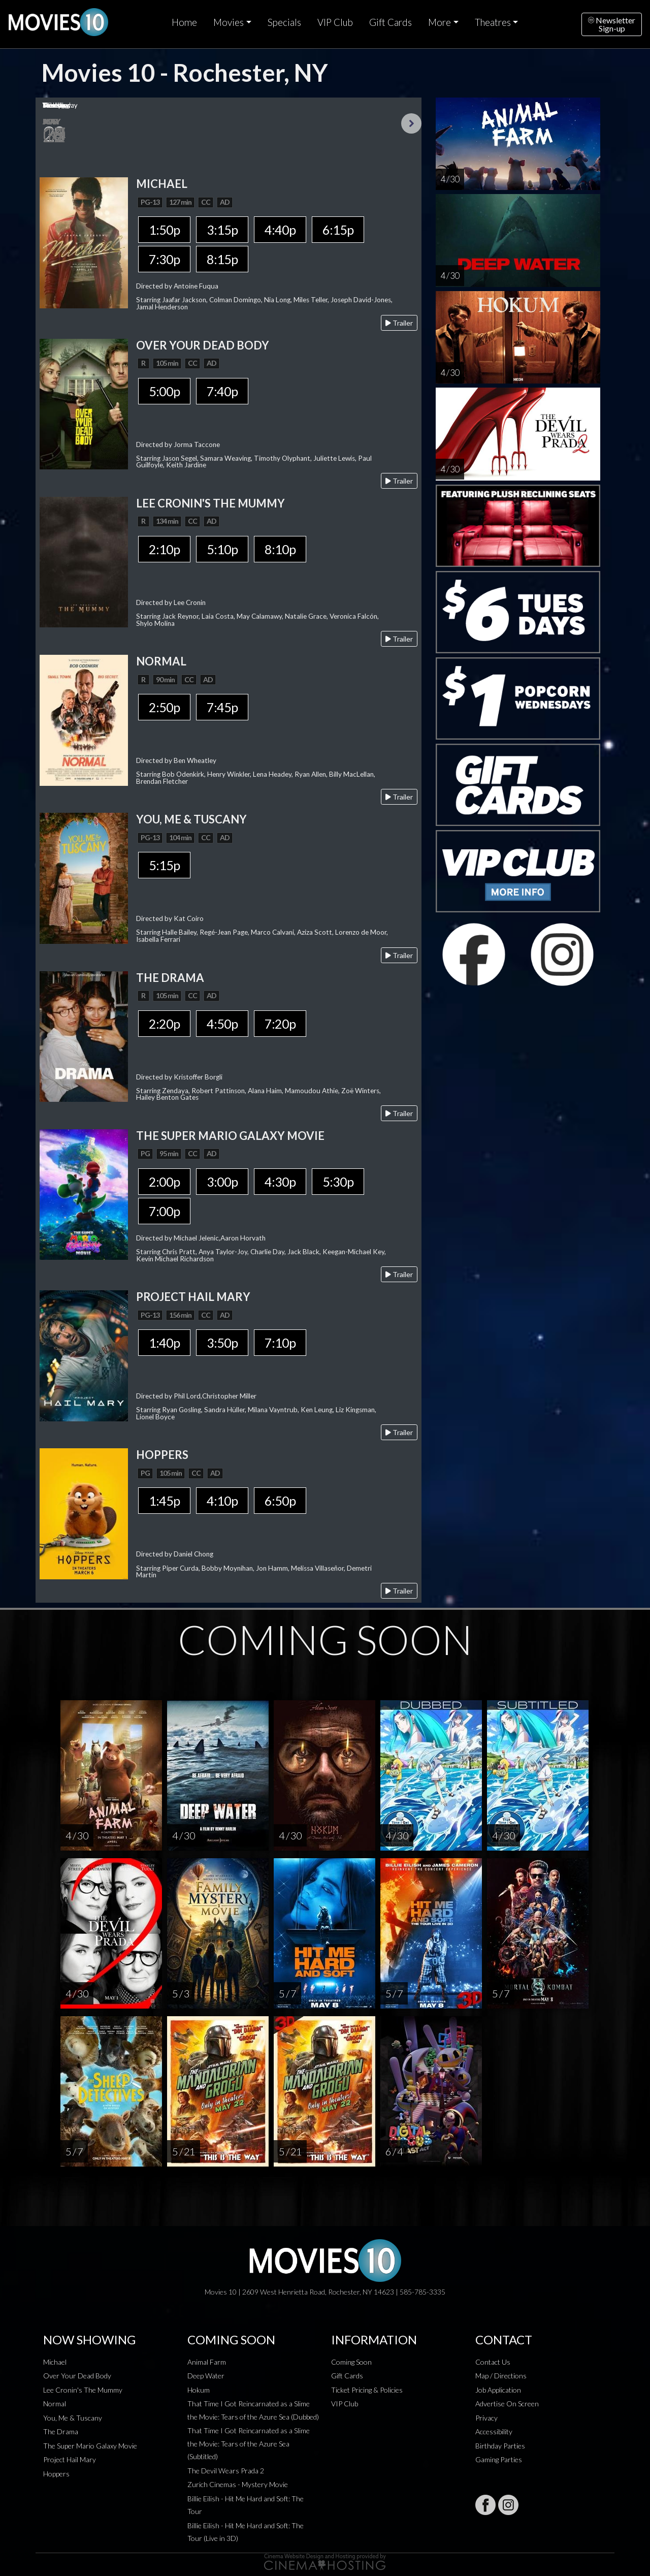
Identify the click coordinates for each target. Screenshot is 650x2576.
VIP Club (335, 22)
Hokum (198, 2390)
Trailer (399, 323)
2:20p (164, 1023)
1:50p (164, 229)
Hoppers (56, 2473)
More (439, 22)
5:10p (222, 549)
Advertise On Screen (507, 2403)
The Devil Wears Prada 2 (225, 2470)
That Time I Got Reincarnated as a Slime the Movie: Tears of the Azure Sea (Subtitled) (248, 2443)
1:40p (164, 1342)
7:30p (164, 259)
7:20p (280, 1023)
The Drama (60, 2431)
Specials (284, 22)
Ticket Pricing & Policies (367, 2390)
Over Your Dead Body (77, 2375)
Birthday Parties (500, 2445)
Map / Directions (501, 2375)
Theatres (493, 22)
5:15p (164, 865)
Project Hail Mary (69, 2459)
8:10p (280, 549)
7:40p (222, 391)
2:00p (164, 1181)
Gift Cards (390, 22)
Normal (54, 2403)
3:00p (222, 1181)
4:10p (222, 1500)
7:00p (164, 1211)
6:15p (337, 229)
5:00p (164, 391)
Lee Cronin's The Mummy (82, 2390)
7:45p (222, 707)
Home (184, 22)
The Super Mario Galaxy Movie (90, 2445)
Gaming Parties (498, 2459)
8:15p (222, 259)
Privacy (486, 2417)
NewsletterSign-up (611, 24)
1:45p (164, 1500)
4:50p (222, 1023)
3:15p (222, 229)
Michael (55, 2362)
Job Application (498, 2390)
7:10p (280, 1342)
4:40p (280, 229)
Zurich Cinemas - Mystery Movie (237, 2484)
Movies (228, 22)
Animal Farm (206, 2362)
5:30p (337, 1181)
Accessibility (493, 2431)
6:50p (280, 1500)
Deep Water (205, 2375)
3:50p (222, 1342)
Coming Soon (351, 2362)
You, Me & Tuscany (72, 2417)
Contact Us (492, 2362)
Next (411, 123)
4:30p (280, 1181)
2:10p (164, 549)
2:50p (164, 707)
